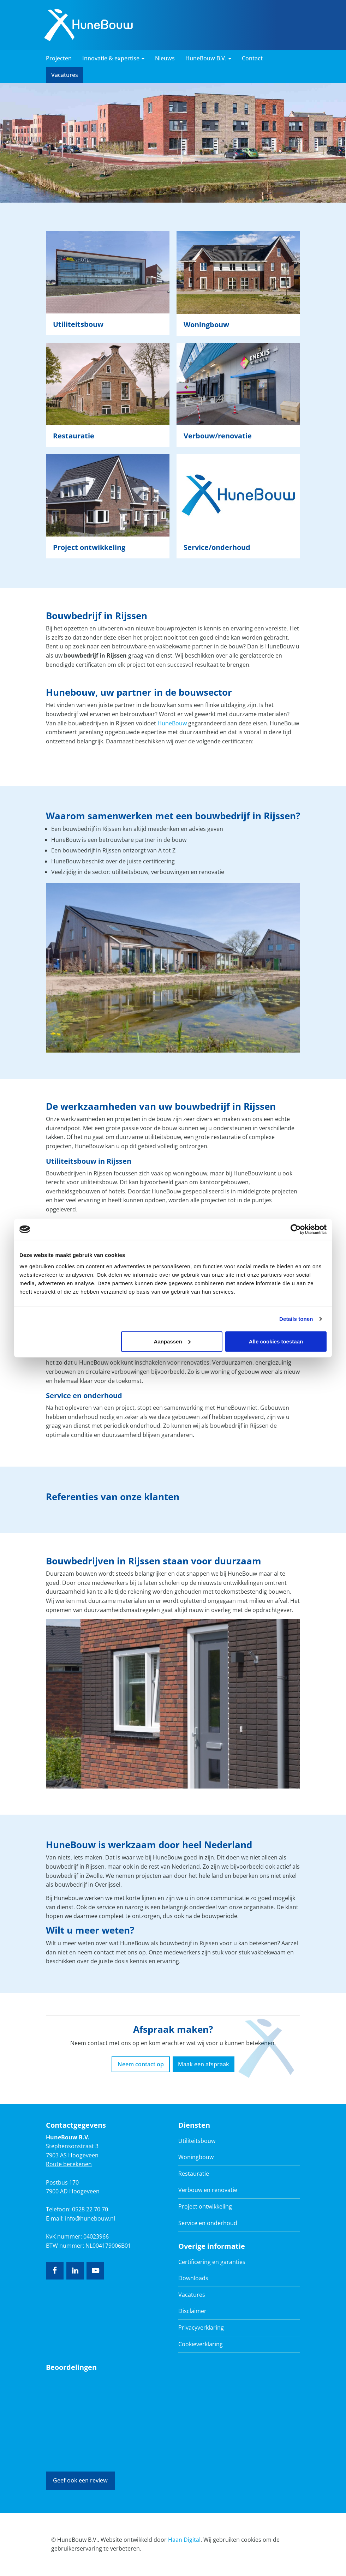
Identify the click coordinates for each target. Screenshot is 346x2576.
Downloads (193, 2278)
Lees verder (107, 283)
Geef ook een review (80, 2480)
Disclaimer (192, 2311)
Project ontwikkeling (205, 2206)
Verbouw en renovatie (207, 2190)
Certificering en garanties (211, 2262)
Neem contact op (141, 2064)
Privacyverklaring (201, 2327)
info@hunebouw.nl (90, 2218)
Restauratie (193, 2173)
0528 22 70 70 (90, 2209)
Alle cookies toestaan (276, 1341)
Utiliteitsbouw (196, 2141)
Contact (252, 58)
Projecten (59, 58)
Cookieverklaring (200, 2344)
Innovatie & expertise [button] (113, 58)
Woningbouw (196, 2157)
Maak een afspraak (203, 2064)
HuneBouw (172, 723)
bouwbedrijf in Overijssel (87, 1884)
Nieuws (165, 58)
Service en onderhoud (207, 2223)
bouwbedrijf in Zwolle (74, 1876)
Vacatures (64, 75)
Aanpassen (172, 1341)
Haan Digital (184, 2540)
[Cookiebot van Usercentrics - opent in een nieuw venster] (296, 1229)
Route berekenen (69, 2164)
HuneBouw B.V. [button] (208, 58)
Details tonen (296, 1319)
